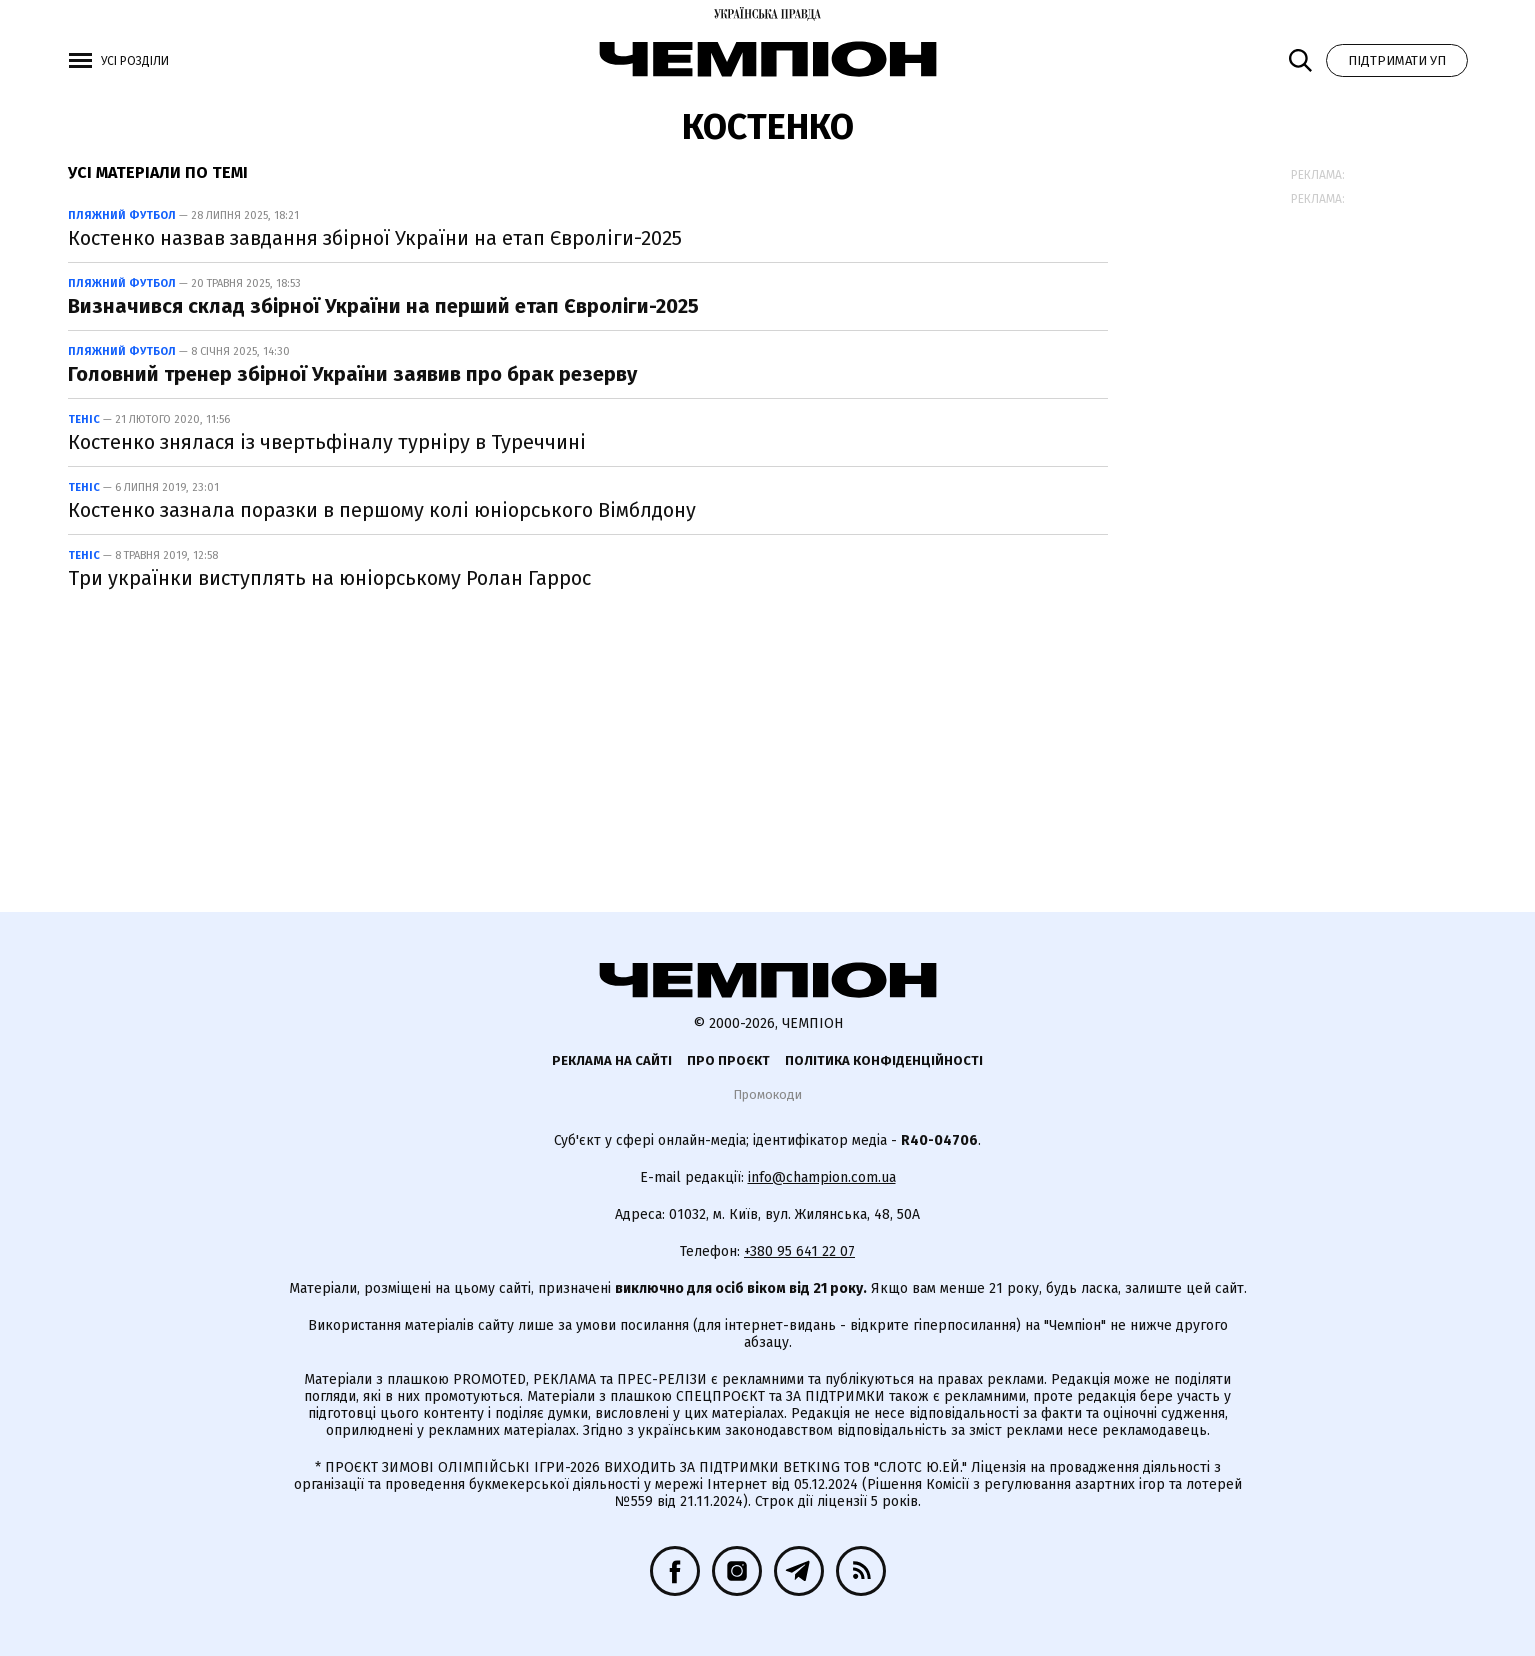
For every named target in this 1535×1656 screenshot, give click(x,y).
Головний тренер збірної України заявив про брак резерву (352, 374)
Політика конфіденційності (884, 1060)
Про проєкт (728, 1060)
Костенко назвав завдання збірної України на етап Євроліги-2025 (375, 238)
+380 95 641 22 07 (799, 1251)
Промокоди (767, 1094)
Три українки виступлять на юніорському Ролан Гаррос (329, 578)
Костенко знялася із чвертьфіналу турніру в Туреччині (327, 442)
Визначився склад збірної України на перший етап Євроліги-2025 (383, 306)
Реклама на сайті (612, 1060)
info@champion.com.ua (822, 1177)
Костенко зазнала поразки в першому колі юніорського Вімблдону (382, 510)
